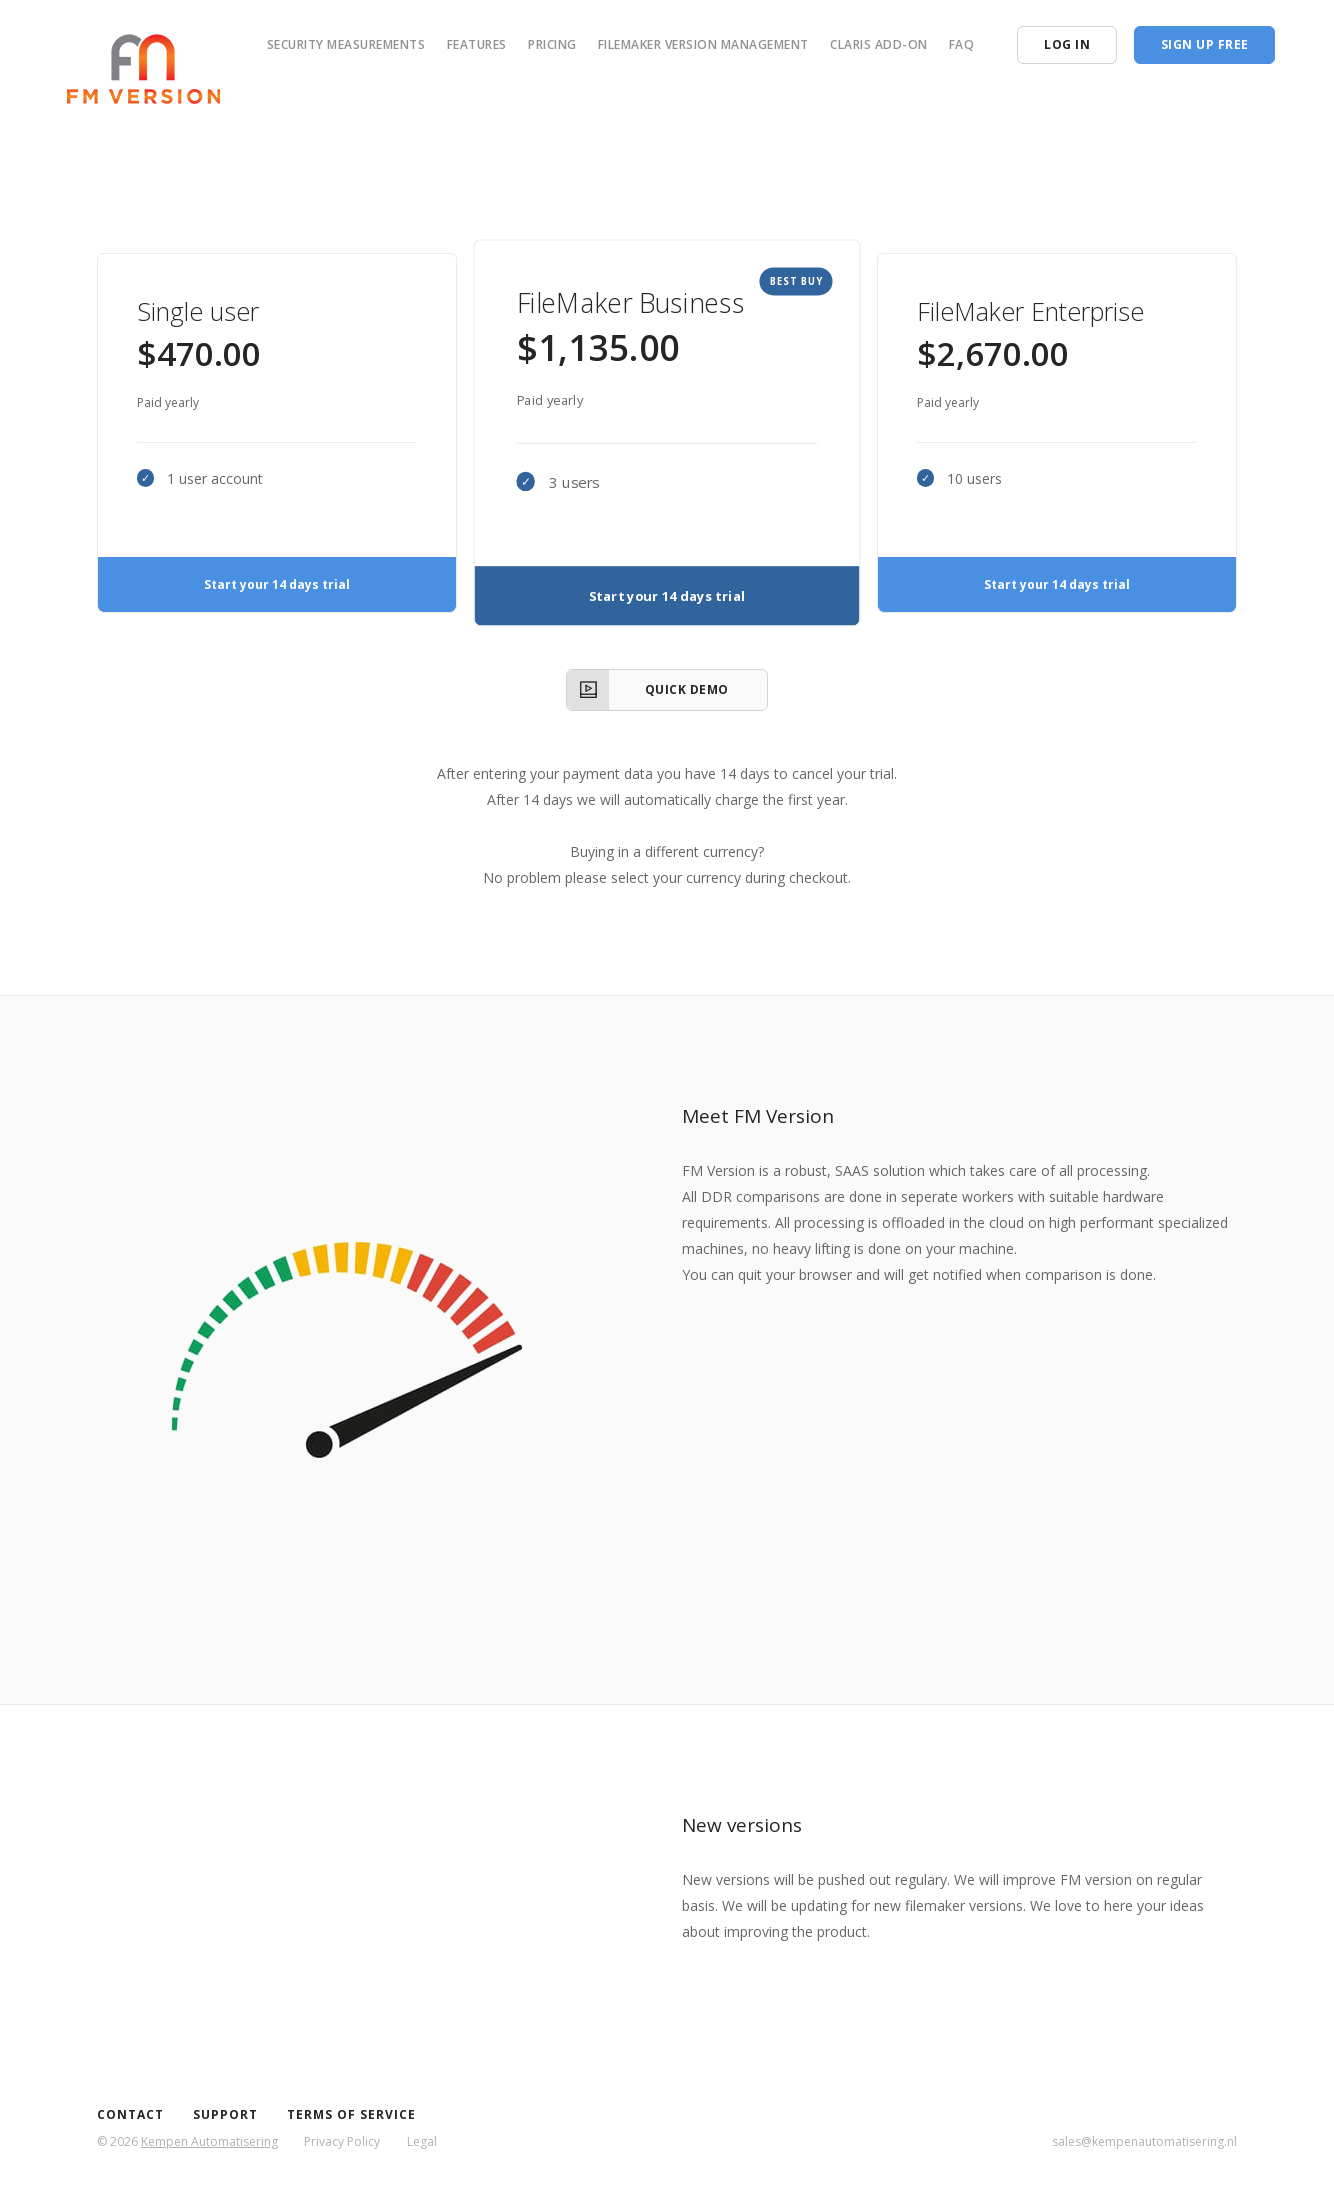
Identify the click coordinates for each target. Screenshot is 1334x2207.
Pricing (552, 44)
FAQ (962, 44)
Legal (422, 2141)
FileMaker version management (703, 44)
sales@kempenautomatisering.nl (1144, 2141)
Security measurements (346, 44)
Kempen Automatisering (209, 2141)
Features (477, 44)
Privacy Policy (342, 2141)
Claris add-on (879, 44)
